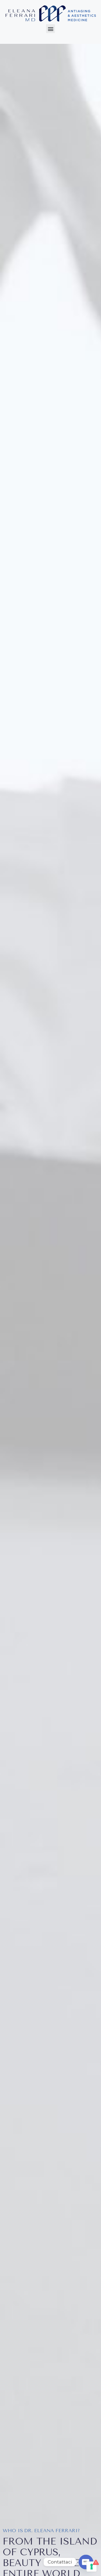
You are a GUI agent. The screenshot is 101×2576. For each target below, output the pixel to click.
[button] (50, 28)
